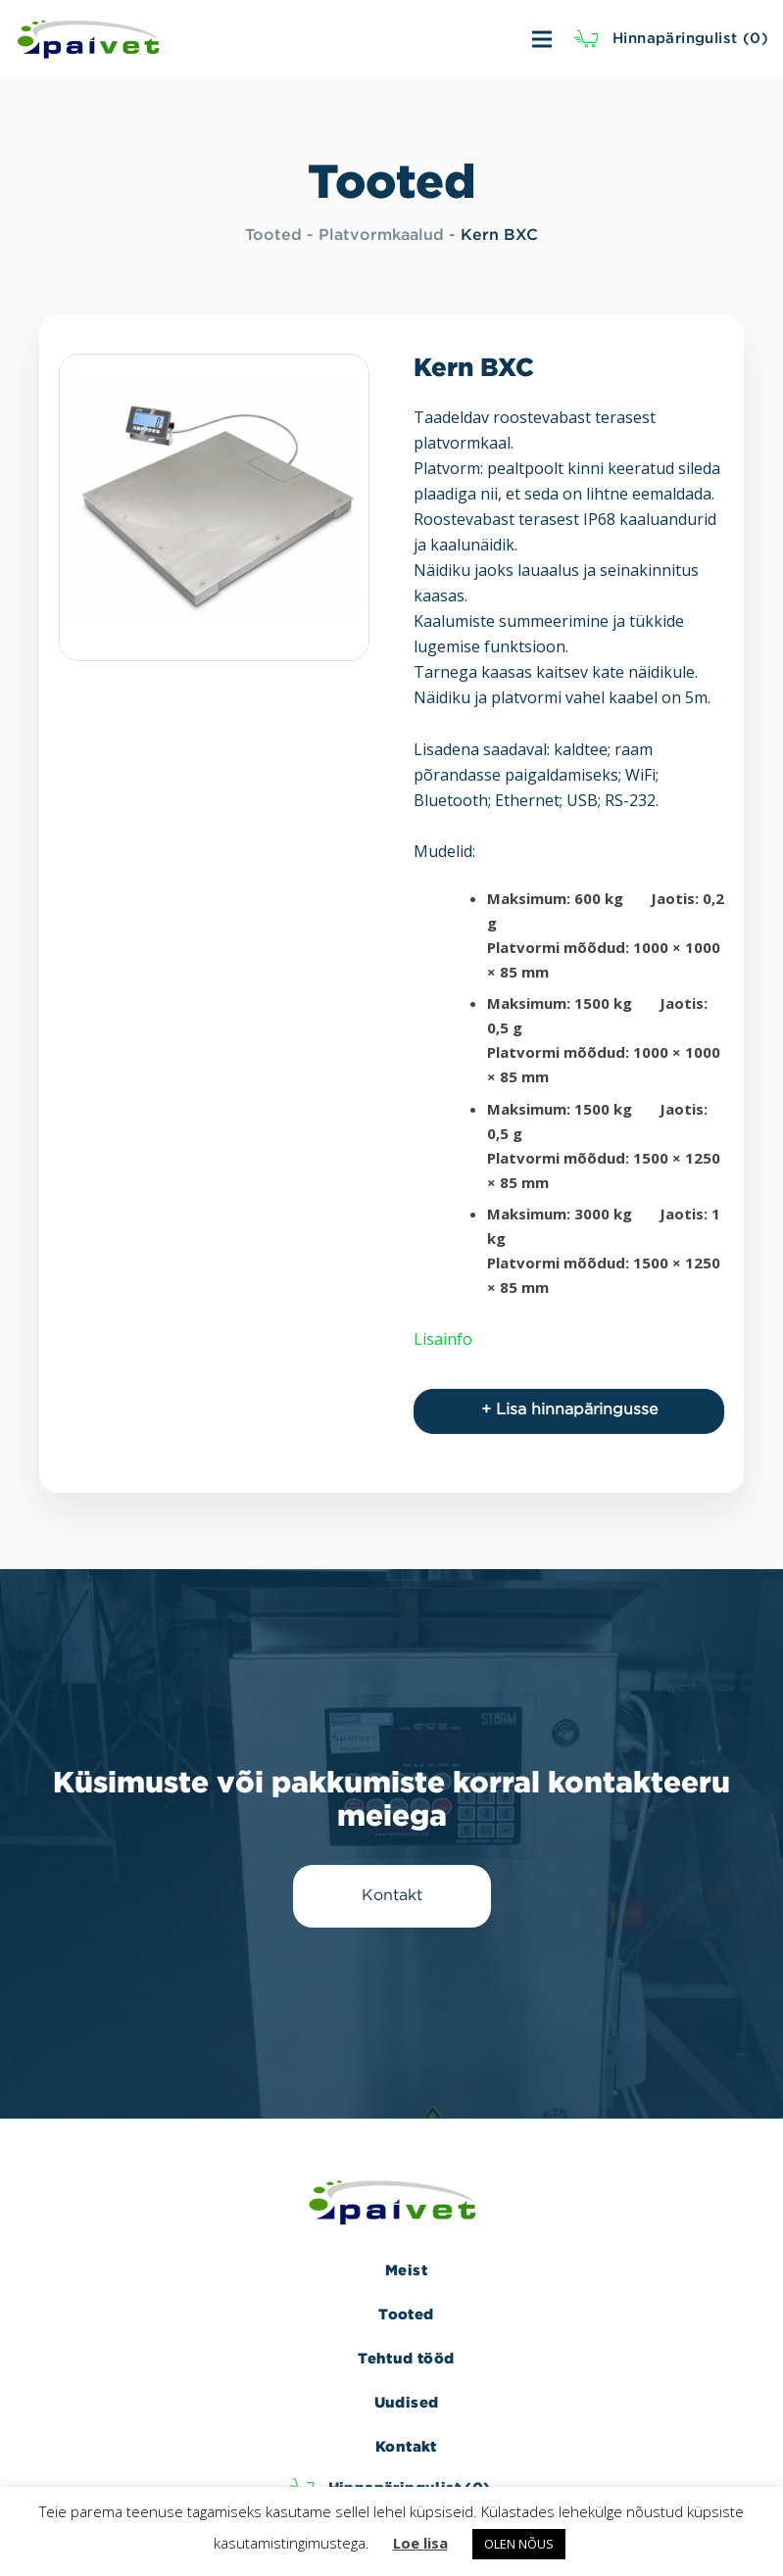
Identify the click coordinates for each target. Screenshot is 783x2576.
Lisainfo (443, 1339)
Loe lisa (420, 2542)
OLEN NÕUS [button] (519, 2543)
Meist (406, 2270)
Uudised (406, 2402)
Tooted (273, 235)
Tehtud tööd (406, 2358)
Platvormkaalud (381, 235)
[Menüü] (426, 39)
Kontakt (406, 2446)
